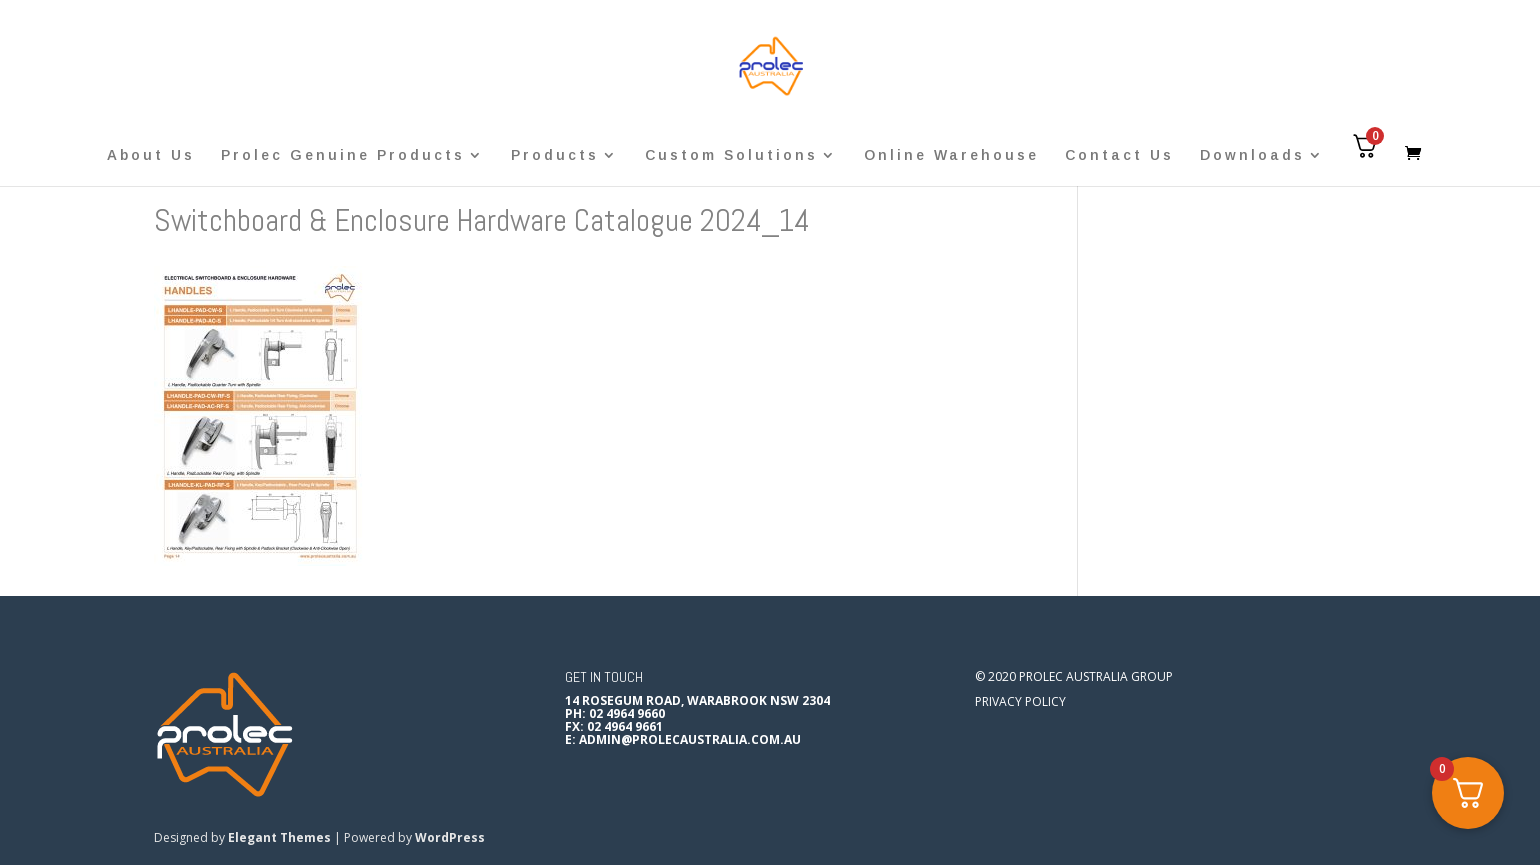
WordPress (450, 837)
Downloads (1252, 155)
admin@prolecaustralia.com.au (690, 739)
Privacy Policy (1020, 701)
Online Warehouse (951, 155)
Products (555, 155)
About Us (151, 155)
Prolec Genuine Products (343, 155)
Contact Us (1119, 155)
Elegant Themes (279, 837)
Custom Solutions (731, 155)
